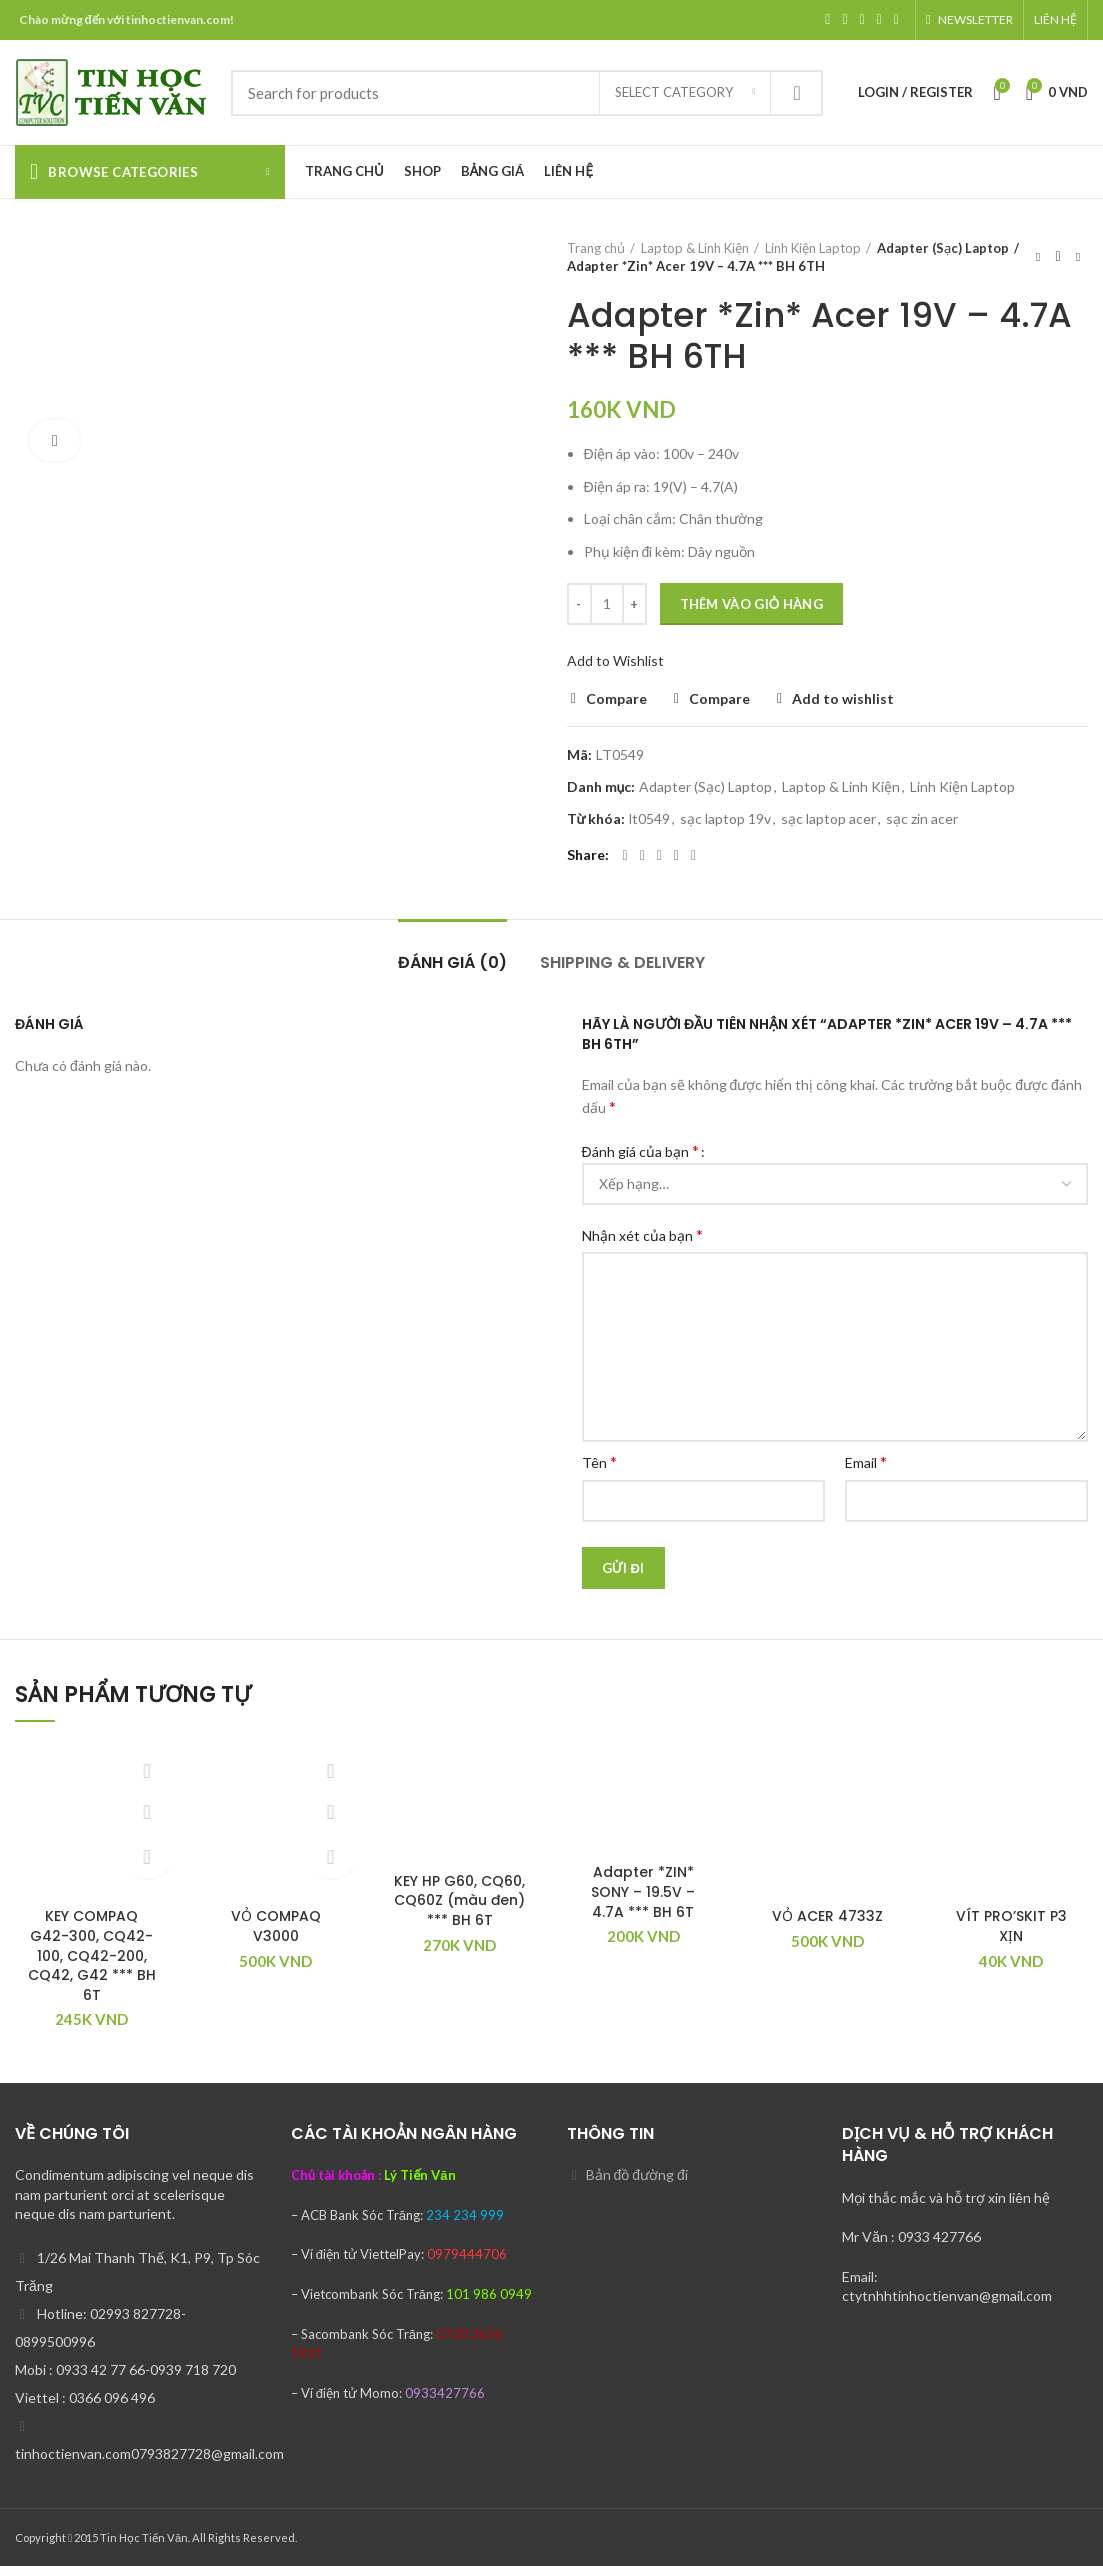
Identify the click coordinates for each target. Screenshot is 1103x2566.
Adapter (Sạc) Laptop (939, 248)
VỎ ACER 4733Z (827, 1916)
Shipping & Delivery (622, 962)
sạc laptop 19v (725, 819)
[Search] (527, 93)
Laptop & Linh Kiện (695, 248)
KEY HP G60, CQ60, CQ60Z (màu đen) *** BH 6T (459, 1900)
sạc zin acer (922, 819)
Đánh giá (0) (452, 962)
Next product (1078, 256)
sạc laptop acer (828, 819)
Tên (599, 1461)
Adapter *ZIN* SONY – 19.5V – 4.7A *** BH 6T (643, 1891)
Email (866, 1461)
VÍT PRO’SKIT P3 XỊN (1011, 1926)
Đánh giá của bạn (640, 1150)
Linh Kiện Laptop (813, 248)
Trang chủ (596, 248)
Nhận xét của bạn (642, 1234)
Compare (616, 699)
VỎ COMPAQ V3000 (276, 1926)
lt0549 (649, 819)
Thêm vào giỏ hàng (752, 604)
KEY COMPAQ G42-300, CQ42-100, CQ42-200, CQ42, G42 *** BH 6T (92, 1955)
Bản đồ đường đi (637, 2174)
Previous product (1038, 256)
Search (796, 93)
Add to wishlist (843, 699)
